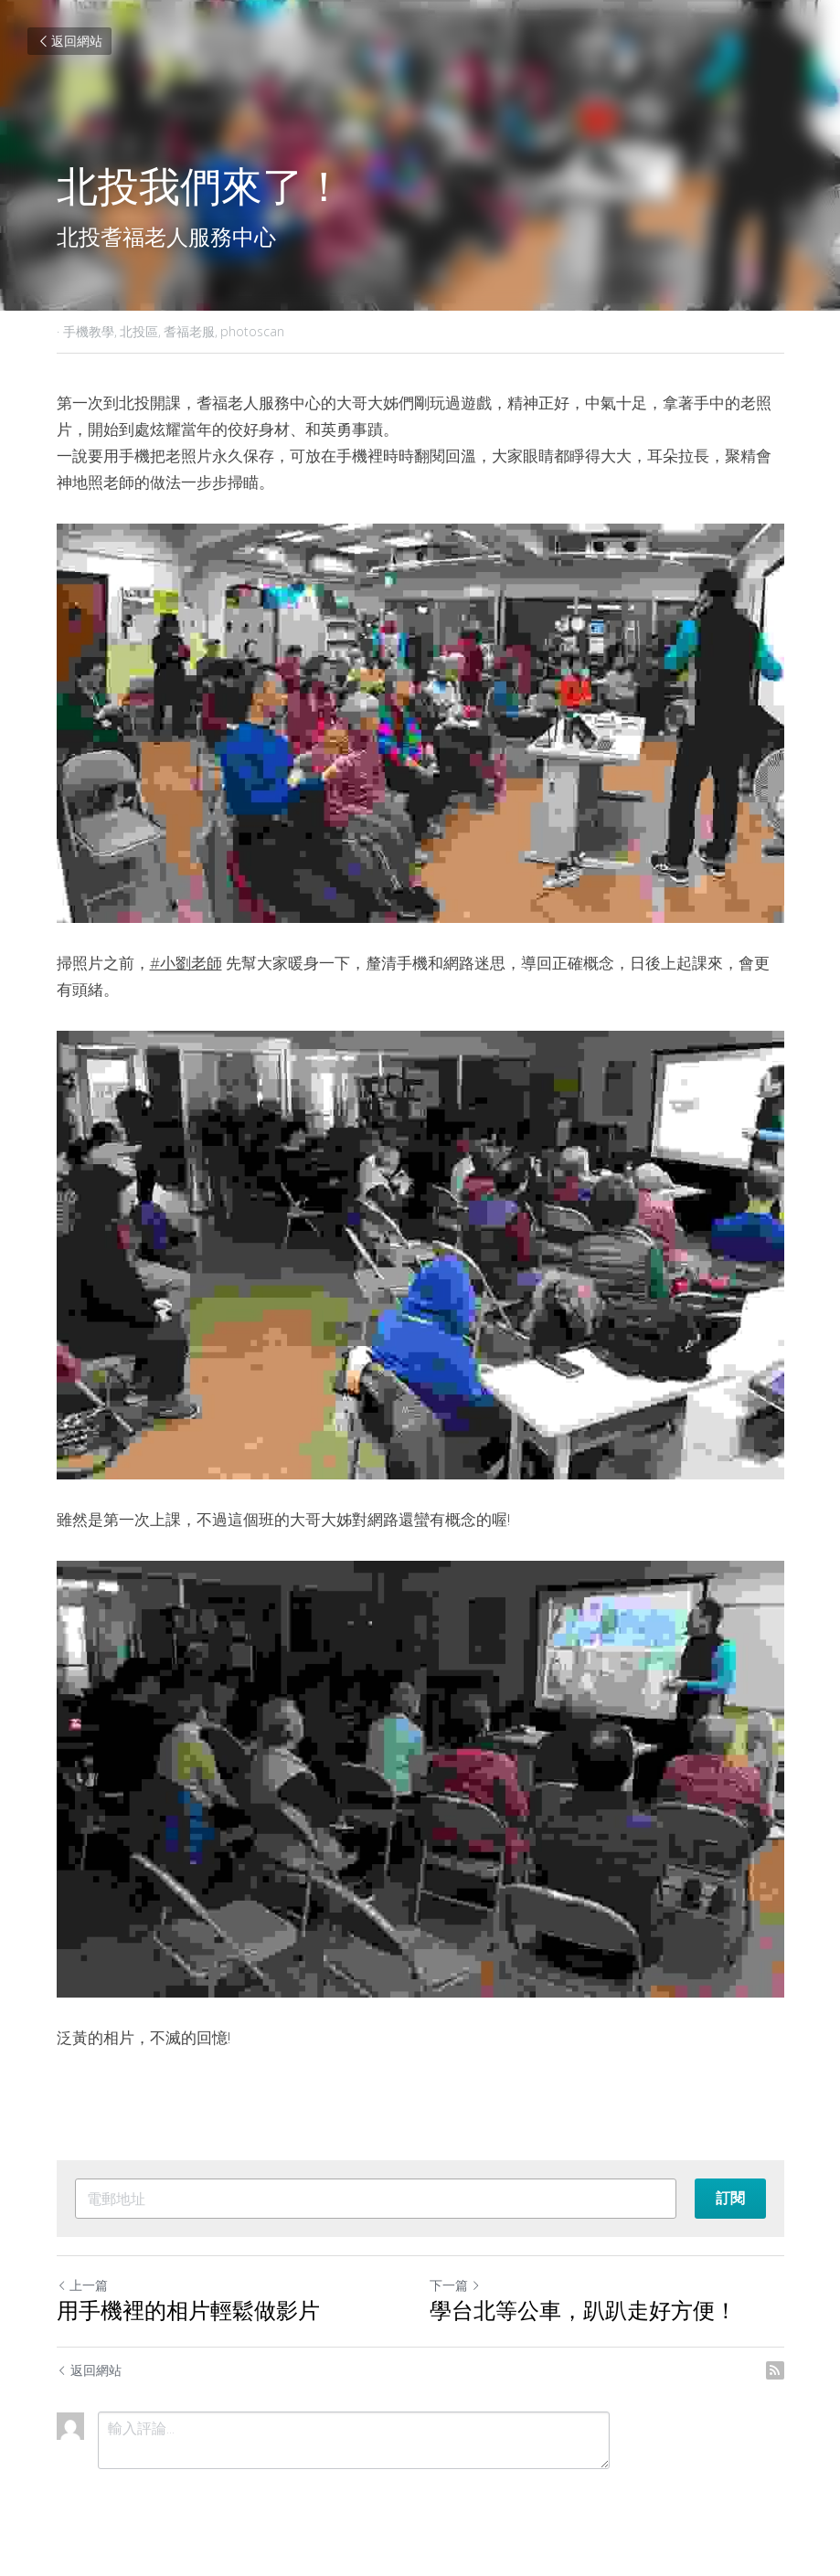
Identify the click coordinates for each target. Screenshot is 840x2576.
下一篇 (455, 2285)
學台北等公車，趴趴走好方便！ (583, 2313)
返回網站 (69, 40)
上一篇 (82, 2285)
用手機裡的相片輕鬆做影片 (188, 2313)
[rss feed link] (775, 2370)
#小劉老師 (186, 962)
